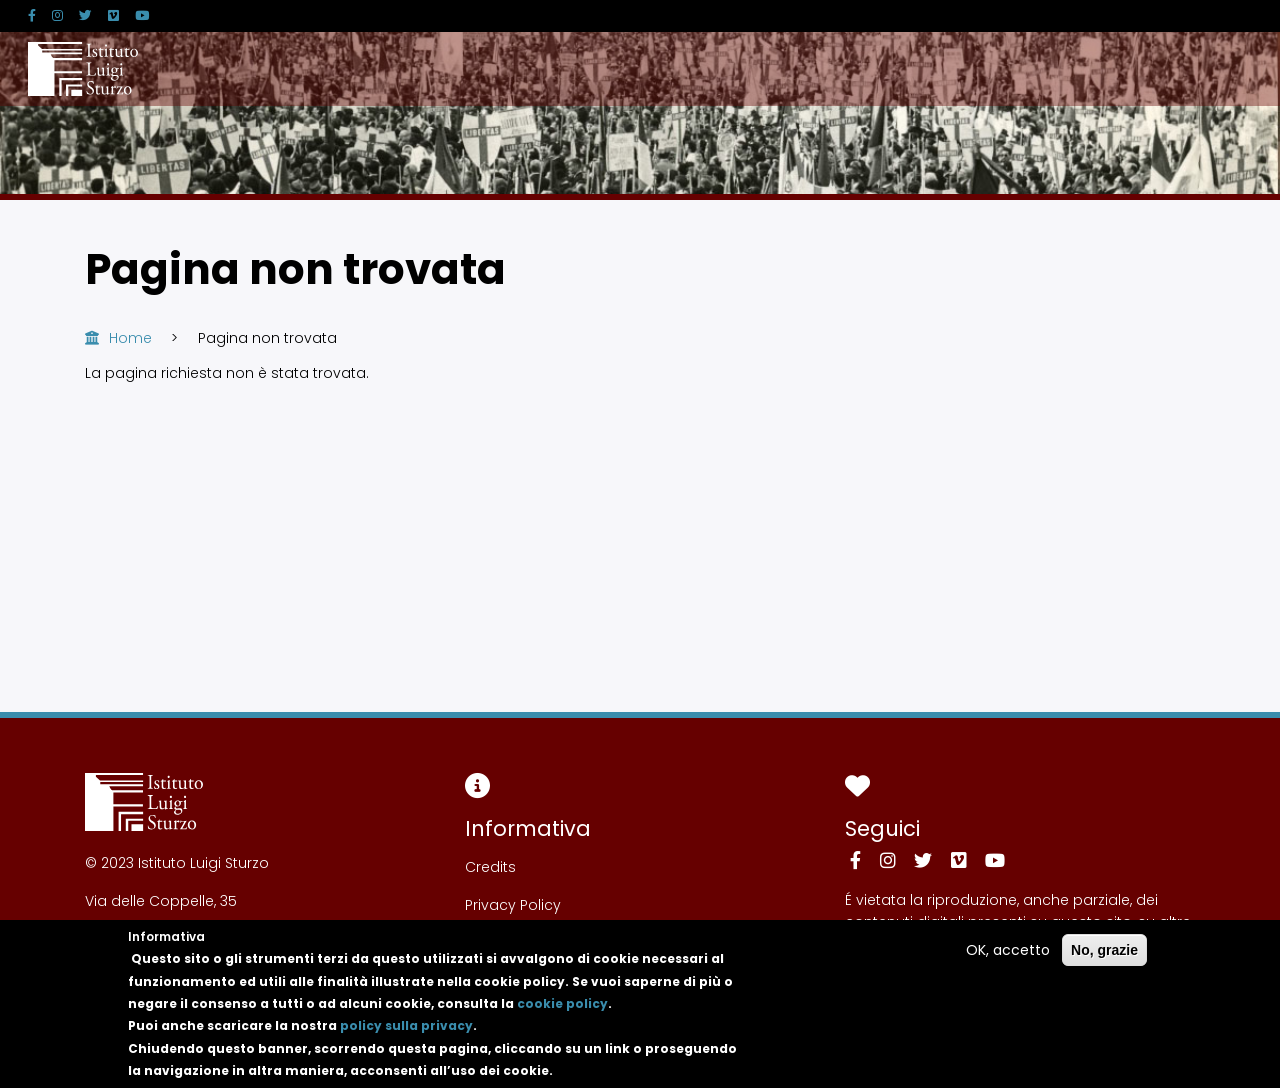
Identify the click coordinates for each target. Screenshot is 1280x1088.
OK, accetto (1008, 956)
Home (130, 338)
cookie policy (562, 1010)
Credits (490, 867)
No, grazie (1104, 956)
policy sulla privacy (406, 1032)
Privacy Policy (513, 905)
